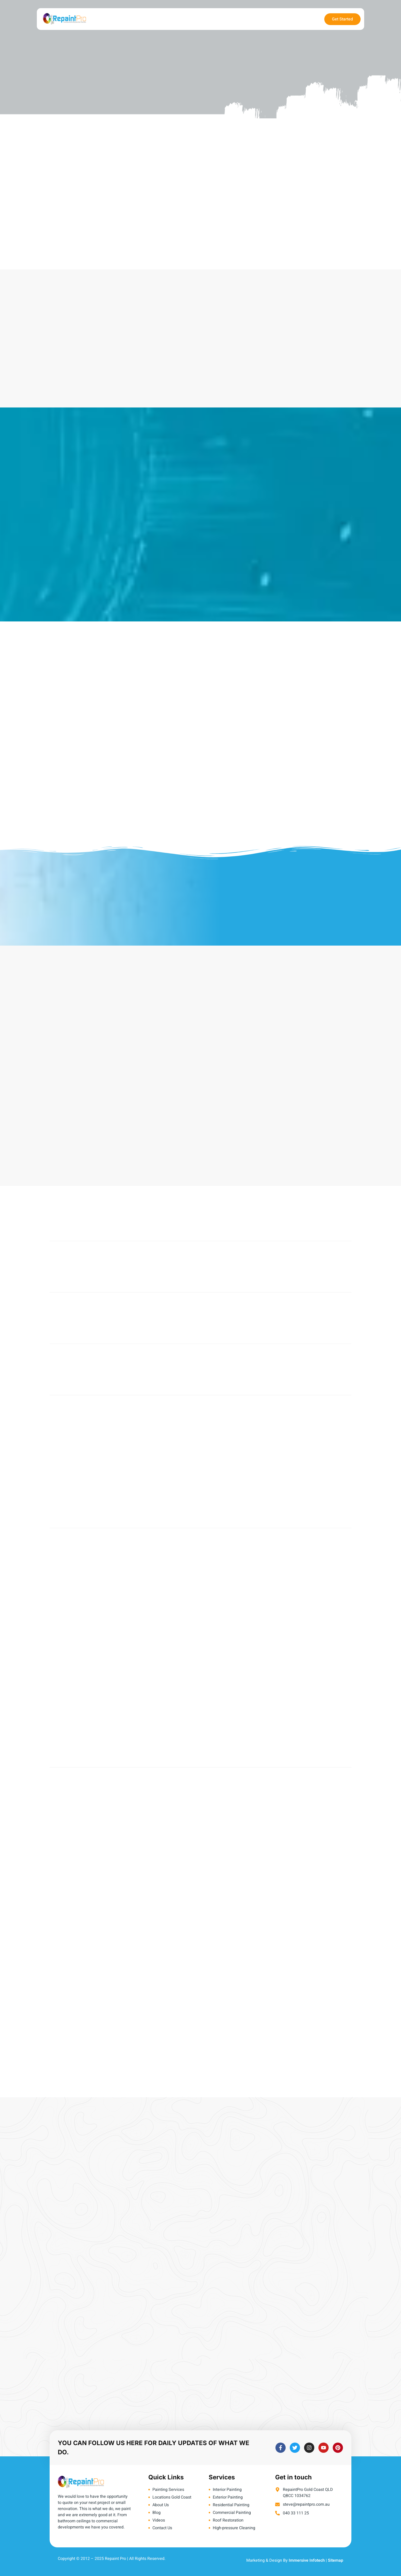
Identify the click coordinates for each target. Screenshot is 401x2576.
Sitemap (335, 2560)
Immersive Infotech (307, 2560)
